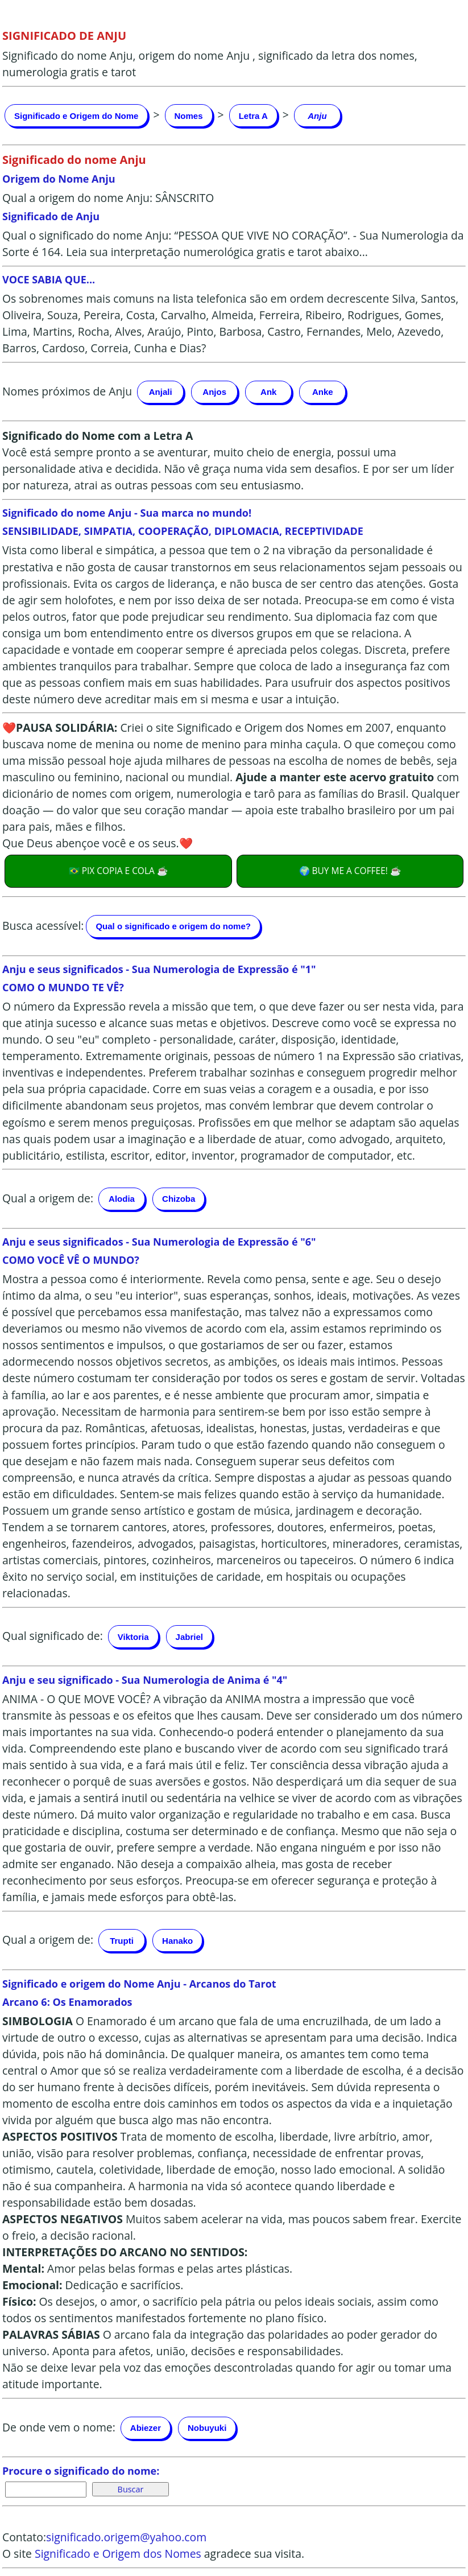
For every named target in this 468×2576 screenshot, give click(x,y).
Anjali (160, 392)
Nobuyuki (207, 2428)
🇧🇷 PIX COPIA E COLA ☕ (118, 870)
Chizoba (178, 1198)
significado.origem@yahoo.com (126, 2537)
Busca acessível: (43, 925)
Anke (322, 392)
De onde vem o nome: (58, 2426)
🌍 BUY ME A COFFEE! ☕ (350, 870)
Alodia (122, 1198)
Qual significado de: (52, 1635)
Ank (268, 392)
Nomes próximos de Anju (67, 390)
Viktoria (133, 1637)
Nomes (189, 116)
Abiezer (145, 2428)
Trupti (122, 1941)
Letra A (253, 116)
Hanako (177, 1941)
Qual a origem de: (47, 1197)
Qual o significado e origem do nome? (173, 926)
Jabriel (189, 1637)
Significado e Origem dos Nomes (118, 2553)
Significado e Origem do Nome (76, 116)
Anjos (214, 392)
